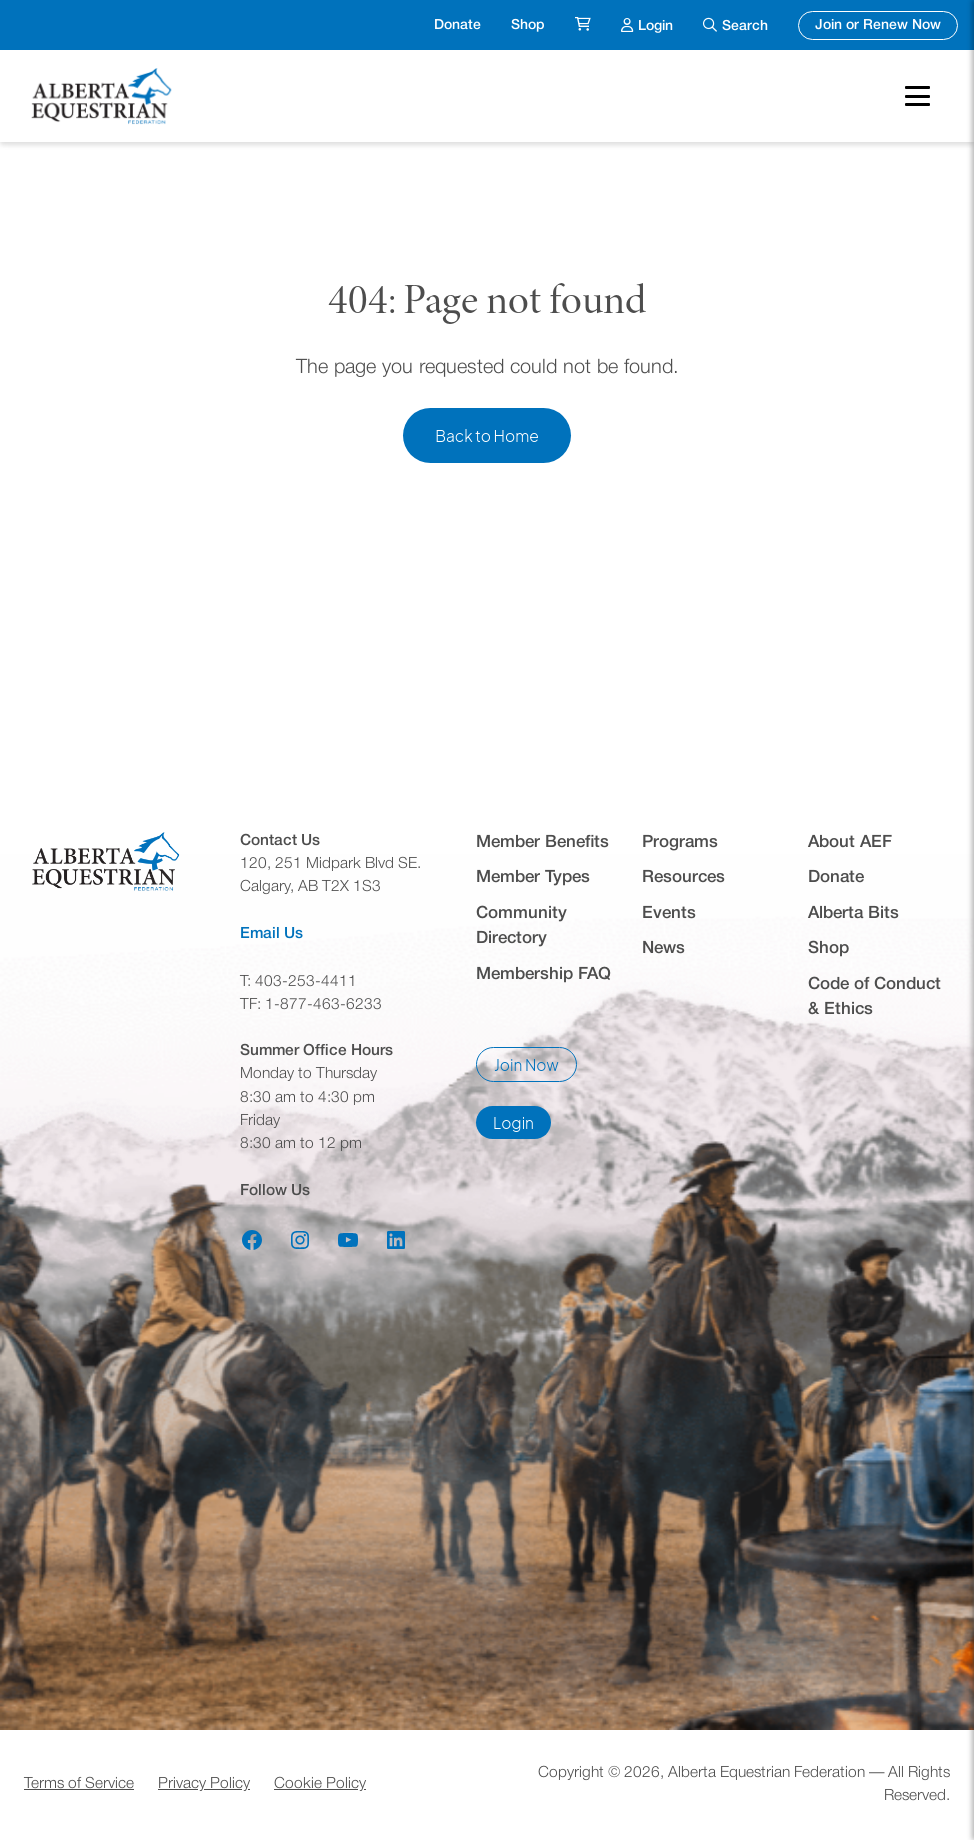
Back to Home (487, 435)
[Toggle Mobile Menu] (917, 96)
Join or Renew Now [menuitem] (886, 23)
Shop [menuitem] (528, 25)
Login (522, 1126)
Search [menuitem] (745, 26)
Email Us (271, 934)
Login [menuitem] (655, 23)
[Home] (104, 96)
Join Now (535, 1068)
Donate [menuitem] (457, 25)
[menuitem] (583, 25)
